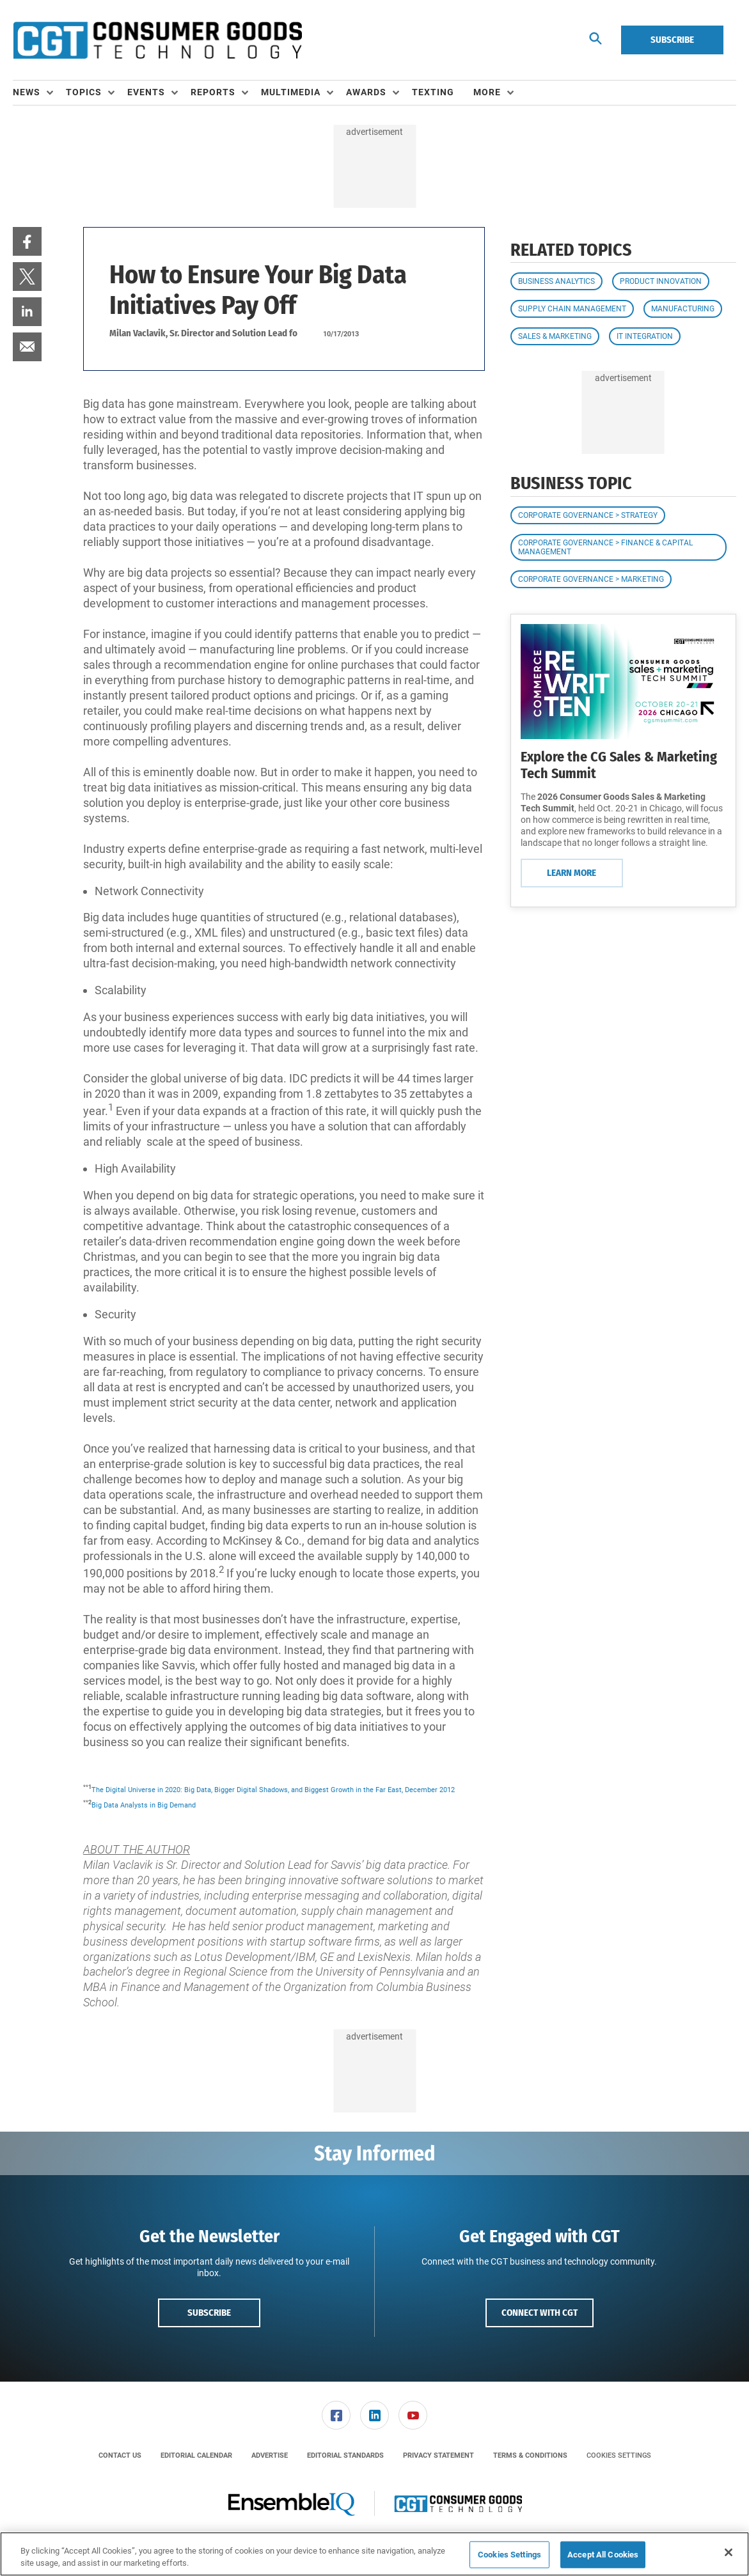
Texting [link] (433, 92)
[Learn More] (623, 682)
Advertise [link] (269, 2455)
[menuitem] (39, 93)
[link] (27, 241)
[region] (374, 2554)
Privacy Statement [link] (438, 2455)
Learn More (571, 872)
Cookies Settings (619, 2455)
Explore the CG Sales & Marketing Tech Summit (619, 765)
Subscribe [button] (209, 2312)
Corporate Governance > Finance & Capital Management (605, 547)
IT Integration (645, 336)
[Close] (728, 2552)
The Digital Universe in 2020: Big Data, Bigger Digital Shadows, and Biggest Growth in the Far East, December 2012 (273, 1790)
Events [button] (146, 92)
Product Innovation (661, 281)
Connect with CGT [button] (539, 2312)
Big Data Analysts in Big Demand (143, 1805)
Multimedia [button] (290, 92)
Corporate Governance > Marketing (591, 579)
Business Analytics (556, 281)
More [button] (487, 92)
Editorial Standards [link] (345, 2455)
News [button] (26, 92)
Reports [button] (213, 92)
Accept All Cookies (602, 2554)
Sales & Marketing (555, 336)
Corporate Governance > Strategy (588, 515)
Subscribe (672, 39)
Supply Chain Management (572, 308)
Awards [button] (366, 92)
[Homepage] (157, 40)
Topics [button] (84, 92)
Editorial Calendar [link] (196, 2455)
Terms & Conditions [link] (530, 2455)
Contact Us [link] (120, 2455)
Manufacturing (682, 308)
